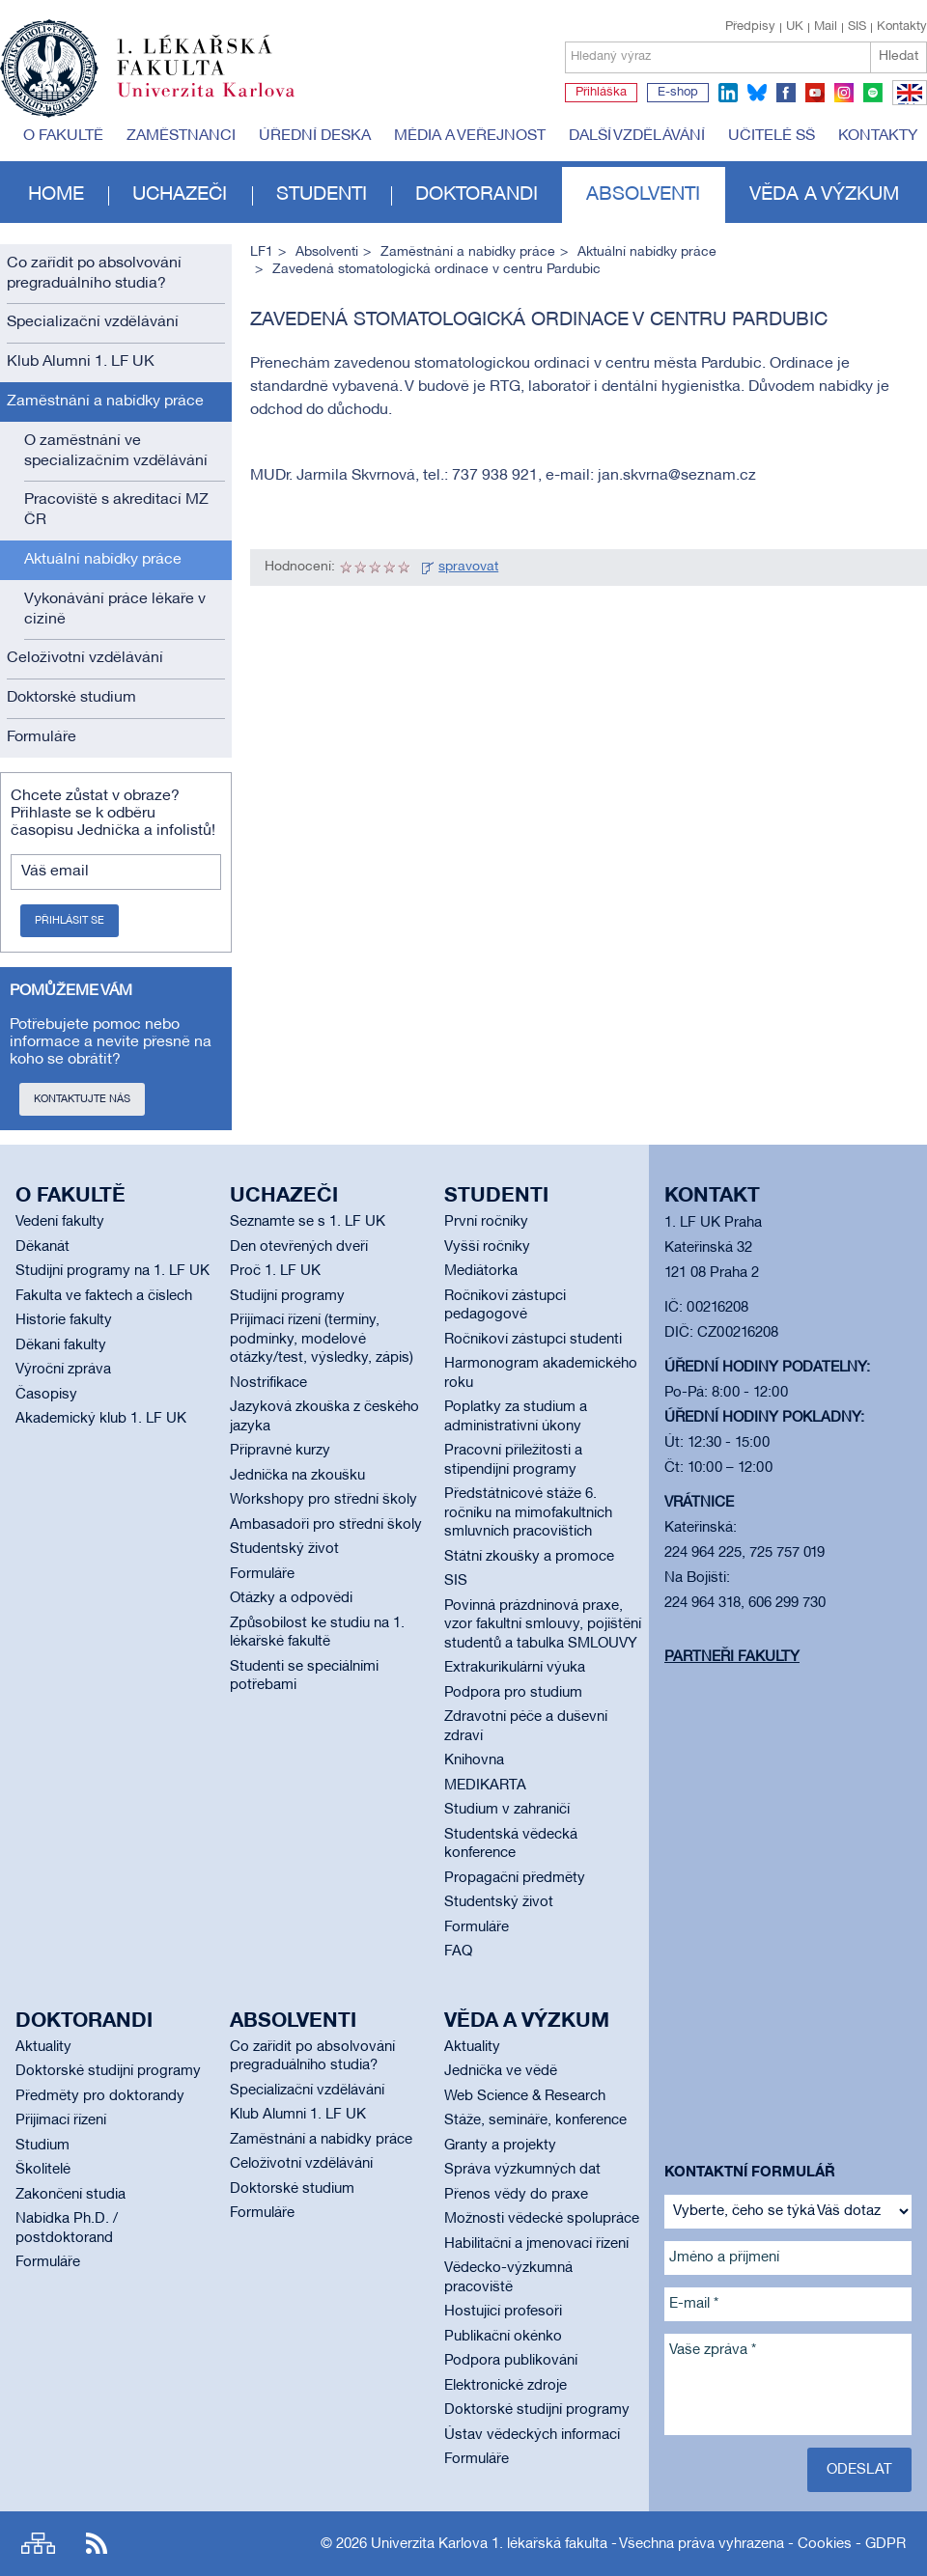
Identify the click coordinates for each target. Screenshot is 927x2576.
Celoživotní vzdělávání (85, 658)
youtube (815, 92)
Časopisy (46, 1394)
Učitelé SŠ (771, 136)
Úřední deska (315, 136)
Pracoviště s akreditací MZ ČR (116, 510)
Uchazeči (179, 195)
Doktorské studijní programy (108, 2071)
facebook (786, 92)
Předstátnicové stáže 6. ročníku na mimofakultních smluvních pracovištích (528, 1512)
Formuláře (41, 737)
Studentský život (284, 1549)
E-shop (678, 92)
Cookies (825, 2544)
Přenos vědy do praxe (516, 2195)
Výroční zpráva (63, 1369)
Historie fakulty (63, 1320)
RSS (96, 2544)
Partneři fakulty (732, 1657)
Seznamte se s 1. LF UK (307, 1222)
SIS (857, 27)
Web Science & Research (524, 2096)
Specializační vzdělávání (93, 322)
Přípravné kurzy (280, 1450)
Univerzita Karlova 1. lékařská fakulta (489, 2544)
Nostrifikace (268, 1383)
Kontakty (902, 27)
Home (56, 195)
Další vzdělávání (637, 136)
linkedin (728, 92)
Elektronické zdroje (505, 2386)
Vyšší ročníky (487, 1247)
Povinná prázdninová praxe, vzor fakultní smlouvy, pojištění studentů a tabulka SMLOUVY (542, 1624)
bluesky (757, 92)
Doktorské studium (71, 698)
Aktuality (43, 2047)
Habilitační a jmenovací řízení (536, 2244)
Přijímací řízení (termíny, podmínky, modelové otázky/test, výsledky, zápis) (321, 1339)
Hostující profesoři (503, 2311)
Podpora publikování (510, 2361)
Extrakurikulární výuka (514, 1668)
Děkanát (42, 1247)
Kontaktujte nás (82, 1099)
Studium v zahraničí (507, 1809)
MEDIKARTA (485, 1785)
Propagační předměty (514, 1878)
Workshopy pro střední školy (323, 1500)
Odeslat (859, 2470)
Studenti (321, 195)
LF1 (261, 252)
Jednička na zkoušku (297, 1475)
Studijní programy (287, 1296)
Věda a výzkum (824, 195)
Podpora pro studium (513, 1693)
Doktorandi (476, 195)
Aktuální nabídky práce (103, 560)
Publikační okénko (503, 2336)
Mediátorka (481, 1271)
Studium (42, 2145)
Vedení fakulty (59, 1222)
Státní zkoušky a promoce (529, 1557)
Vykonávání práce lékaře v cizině (115, 609)
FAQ (458, 1951)
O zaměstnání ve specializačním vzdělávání (116, 451)
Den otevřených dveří (299, 1247)
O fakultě (63, 136)
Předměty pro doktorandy (99, 2096)
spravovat (468, 567)
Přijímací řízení (60, 2120)
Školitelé (42, 2169)
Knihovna (474, 1760)
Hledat (898, 56)
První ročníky (486, 1222)
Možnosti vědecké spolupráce (541, 2219)
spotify (873, 92)
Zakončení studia (70, 2195)
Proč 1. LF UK (275, 1271)
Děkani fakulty (60, 1345)
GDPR (885, 2544)
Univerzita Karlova (221, 101)
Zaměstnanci (181, 136)
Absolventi (643, 195)
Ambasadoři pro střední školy (326, 1525)
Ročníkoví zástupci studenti (533, 1339)
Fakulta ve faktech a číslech (103, 1296)
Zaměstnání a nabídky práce (105, 401)
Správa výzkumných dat (522, 2169)
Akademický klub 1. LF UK (100, 1419)
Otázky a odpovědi (291, 1598)
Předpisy (750, 27)
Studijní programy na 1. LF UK (112, 1271)
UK (794, 27)
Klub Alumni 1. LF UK (80, 362)
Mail (825, 27)
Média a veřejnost (470, 136)
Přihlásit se (69, 921)
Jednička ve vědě (500, 2071)
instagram (844, 92)
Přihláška (601, 92)
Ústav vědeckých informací (532, 2435)
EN (906, 104)
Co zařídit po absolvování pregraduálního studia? (94, 274)
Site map (38, 2544)
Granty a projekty (500, 2145)
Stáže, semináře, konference (535, 2120)
